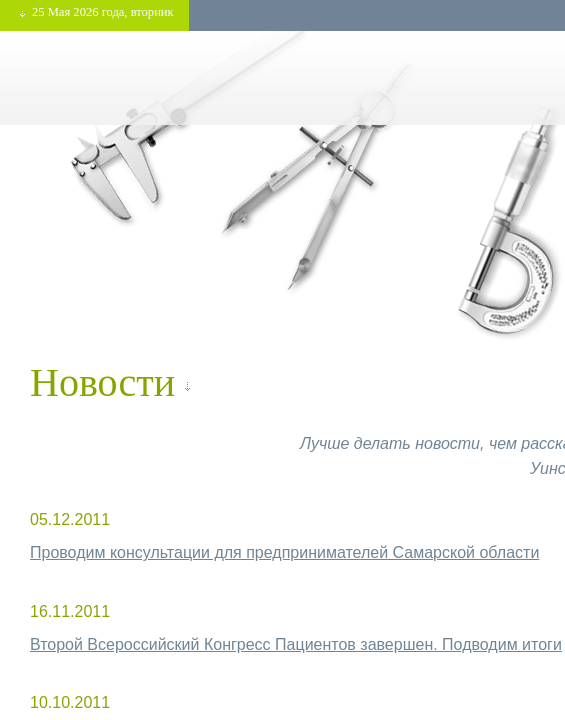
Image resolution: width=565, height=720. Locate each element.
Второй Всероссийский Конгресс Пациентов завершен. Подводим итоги (296, 644)
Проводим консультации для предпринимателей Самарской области (284, 552)
